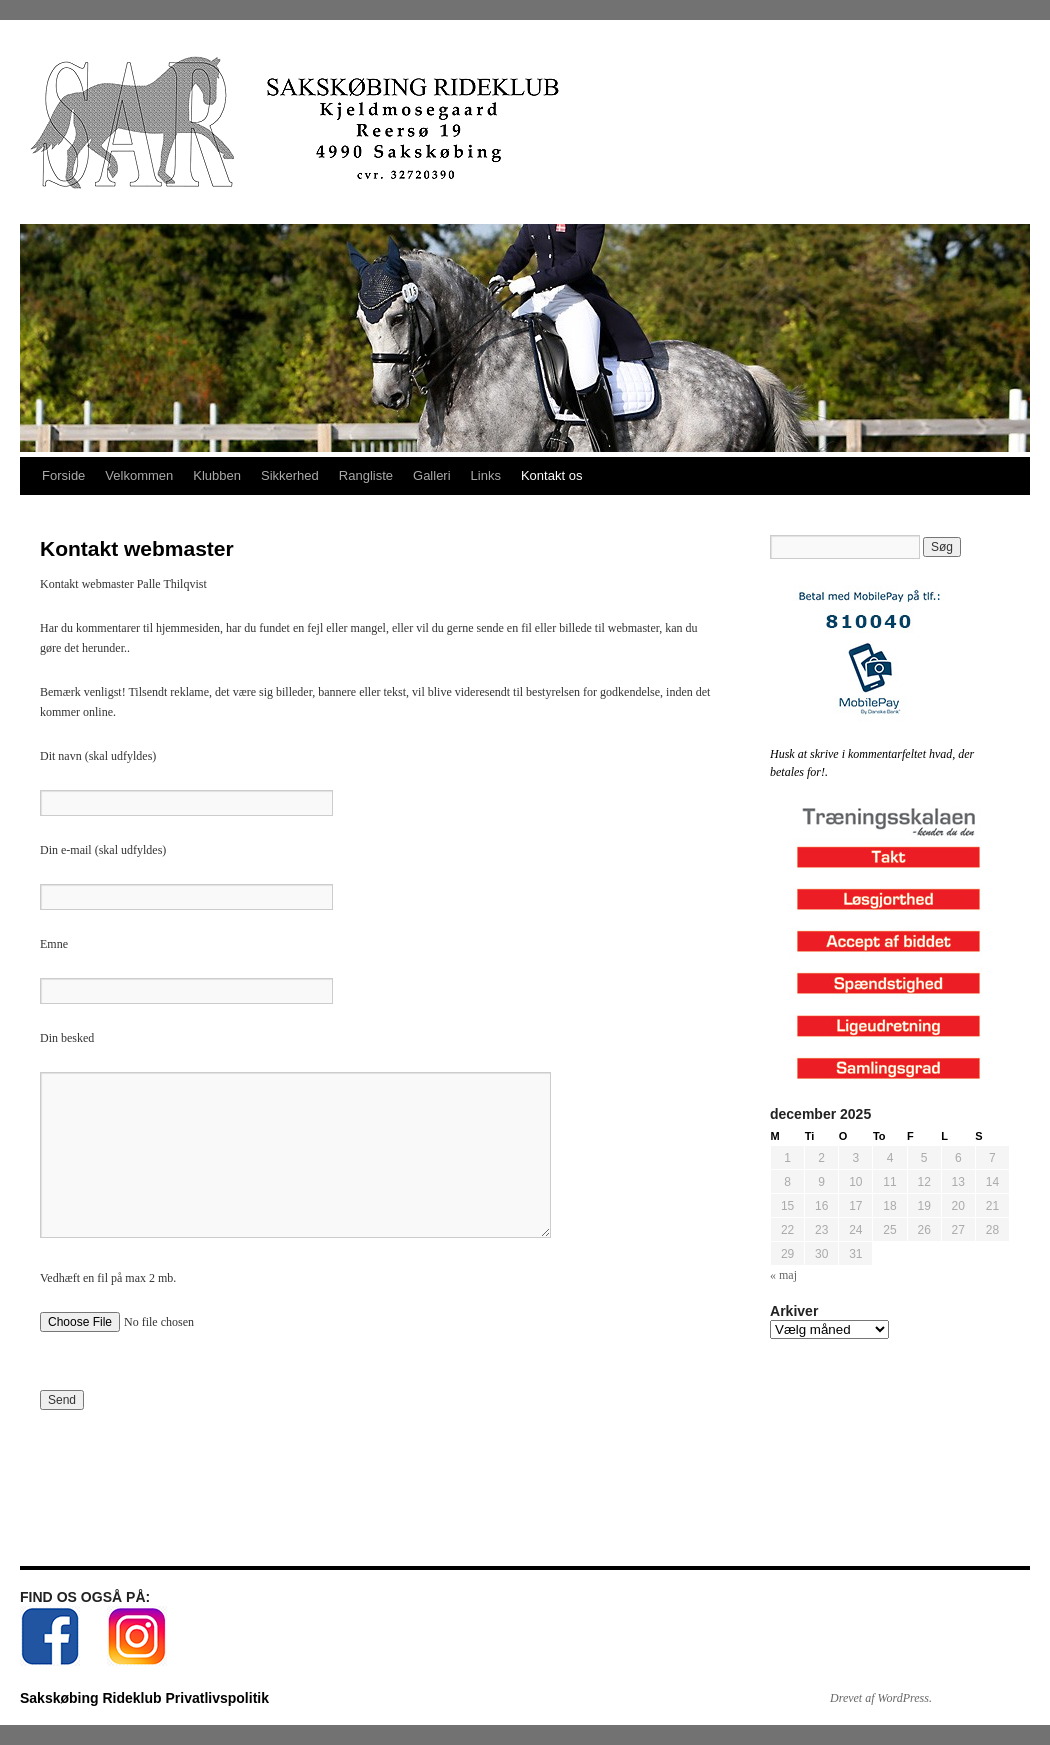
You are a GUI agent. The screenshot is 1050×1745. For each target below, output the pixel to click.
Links (486, 475)
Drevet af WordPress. (881, 1698)
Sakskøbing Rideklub (92, 1698)
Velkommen (139, 475)
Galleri (432, 475)
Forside (63, 475)
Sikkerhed (290, 475)
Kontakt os (551, 475)
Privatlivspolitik (216, 1698)
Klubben (217, 475)
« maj (783, 1275)
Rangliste (366, 475)
